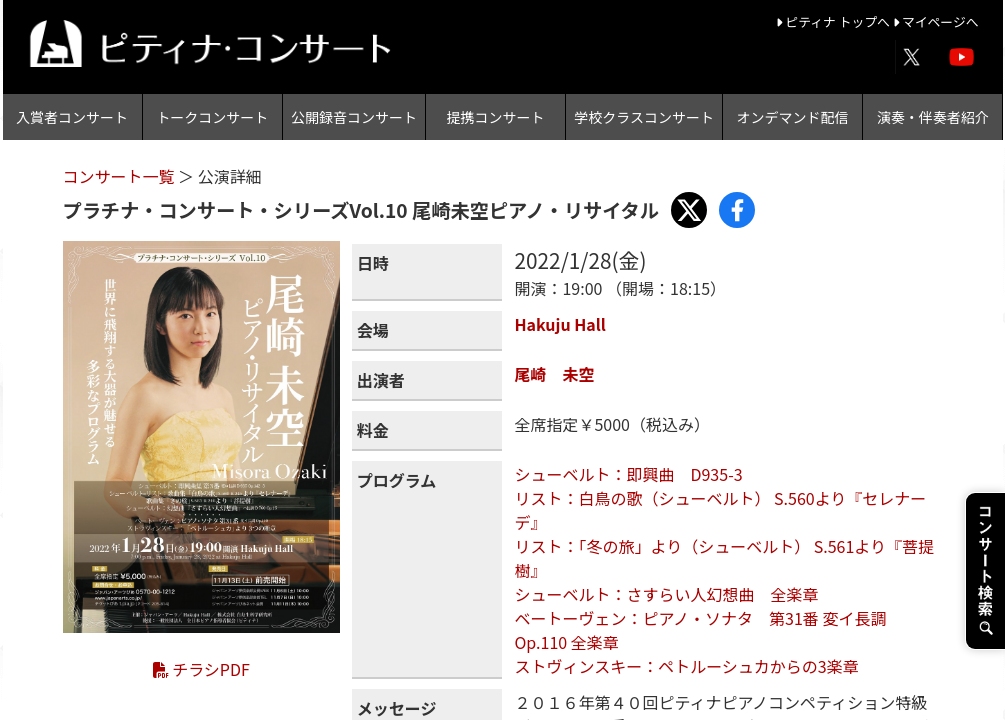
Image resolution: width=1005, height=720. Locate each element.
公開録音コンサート (354, 117)
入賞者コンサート (72, 117)
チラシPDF (201, 669)
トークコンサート (212, 117)
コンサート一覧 (121, 176)
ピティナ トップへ (834, 21)
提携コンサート (496, 117)
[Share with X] (689, 210)
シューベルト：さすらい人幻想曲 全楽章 (666, 594)
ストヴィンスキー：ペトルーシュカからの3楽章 (686, 666)
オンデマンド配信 (793, 117)
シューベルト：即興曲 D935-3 (628, 474)
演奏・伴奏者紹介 (933, 117)
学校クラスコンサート (644, 117)
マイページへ (936, 21)
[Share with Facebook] (737, 210)
